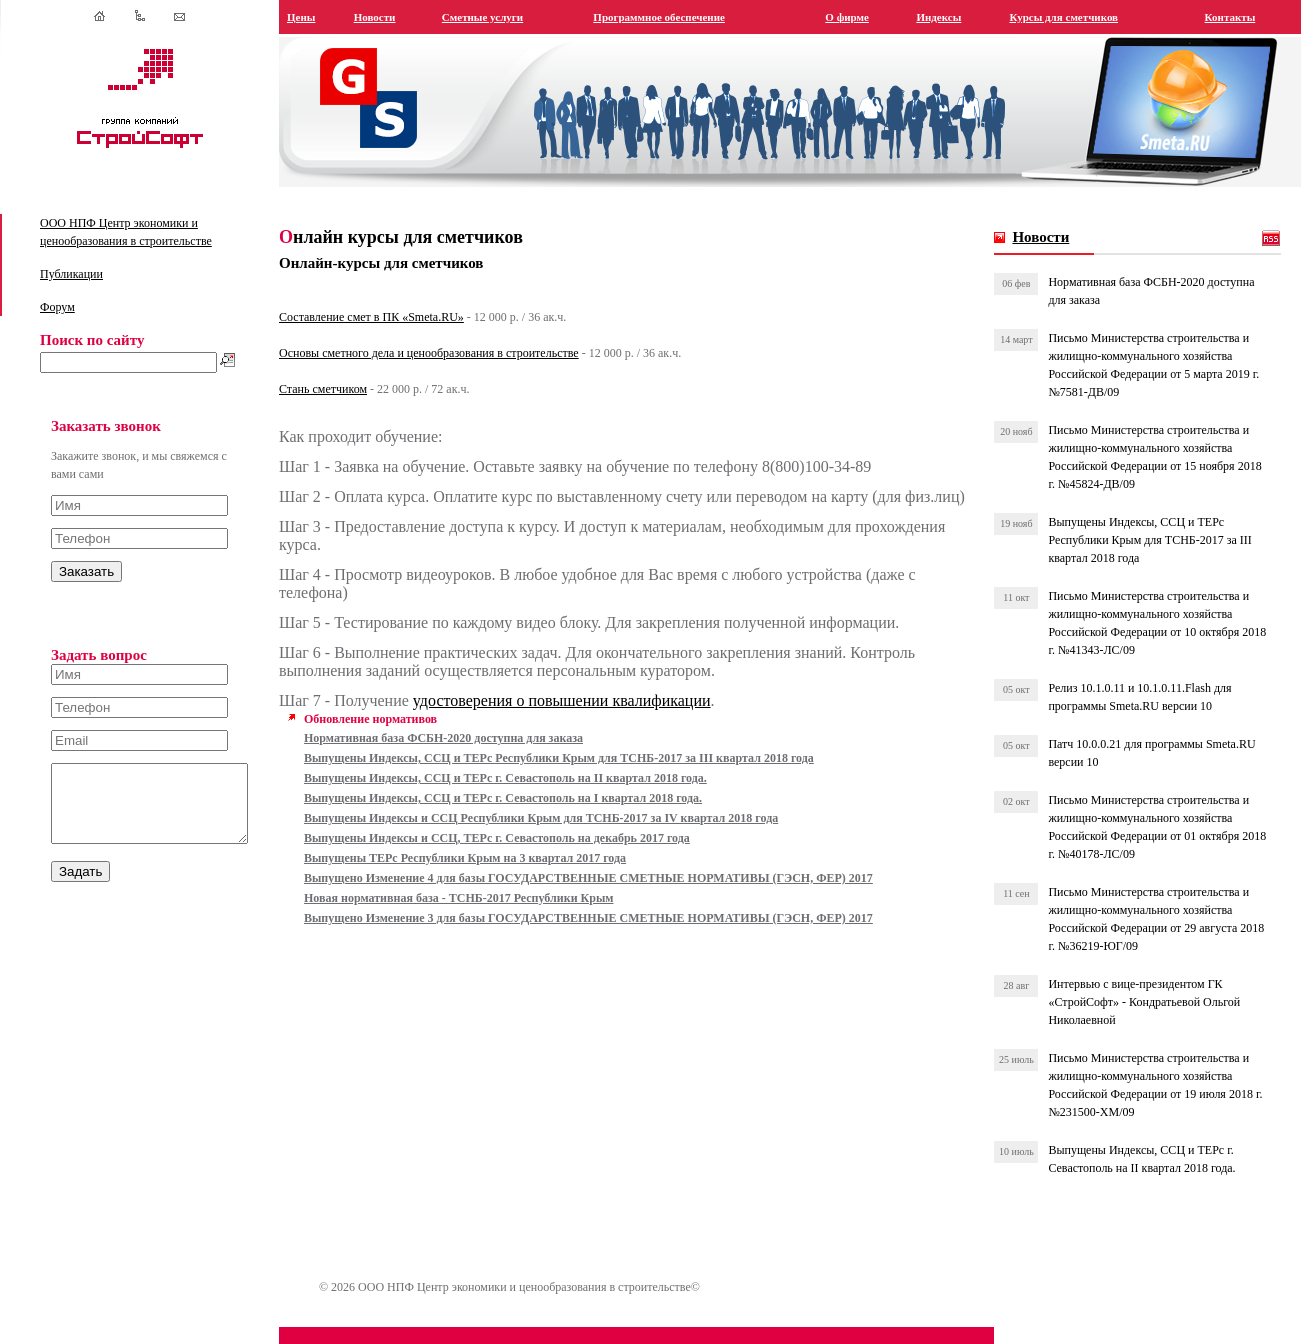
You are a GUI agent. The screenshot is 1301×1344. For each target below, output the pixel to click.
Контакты (1232, 17)
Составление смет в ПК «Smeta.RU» (393, 317)
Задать (80, 886)
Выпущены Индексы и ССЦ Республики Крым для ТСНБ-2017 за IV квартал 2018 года (563, 836)
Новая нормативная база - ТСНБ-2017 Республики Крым (480, 916)
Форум (57, 307)
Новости (395, 17)
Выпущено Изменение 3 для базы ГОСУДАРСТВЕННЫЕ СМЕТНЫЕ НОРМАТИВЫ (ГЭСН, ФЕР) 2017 (610, 936)
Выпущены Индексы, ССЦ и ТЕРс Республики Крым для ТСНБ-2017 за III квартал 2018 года (581, 776)
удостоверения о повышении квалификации (584, 718)
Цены (323, 17)
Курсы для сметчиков (1070, 17)
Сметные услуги (501, 17)
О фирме (858, 17)
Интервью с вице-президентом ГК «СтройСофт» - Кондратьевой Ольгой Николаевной (1151, 1002)
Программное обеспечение (675, 17)
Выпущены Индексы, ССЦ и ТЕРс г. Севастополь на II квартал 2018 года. (527, 796)
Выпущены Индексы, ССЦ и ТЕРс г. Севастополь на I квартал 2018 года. (525, 816)
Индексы (947, 17)
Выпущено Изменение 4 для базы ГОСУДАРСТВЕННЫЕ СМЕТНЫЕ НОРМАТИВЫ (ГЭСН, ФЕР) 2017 (610, 896)
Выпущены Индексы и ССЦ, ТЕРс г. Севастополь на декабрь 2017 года (519, 856)
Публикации (71, 274)
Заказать (86, 571)
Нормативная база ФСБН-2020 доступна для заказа (465, 756)
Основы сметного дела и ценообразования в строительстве (451, 353)
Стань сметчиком (345, 389)
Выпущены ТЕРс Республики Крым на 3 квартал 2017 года (487, 876)
